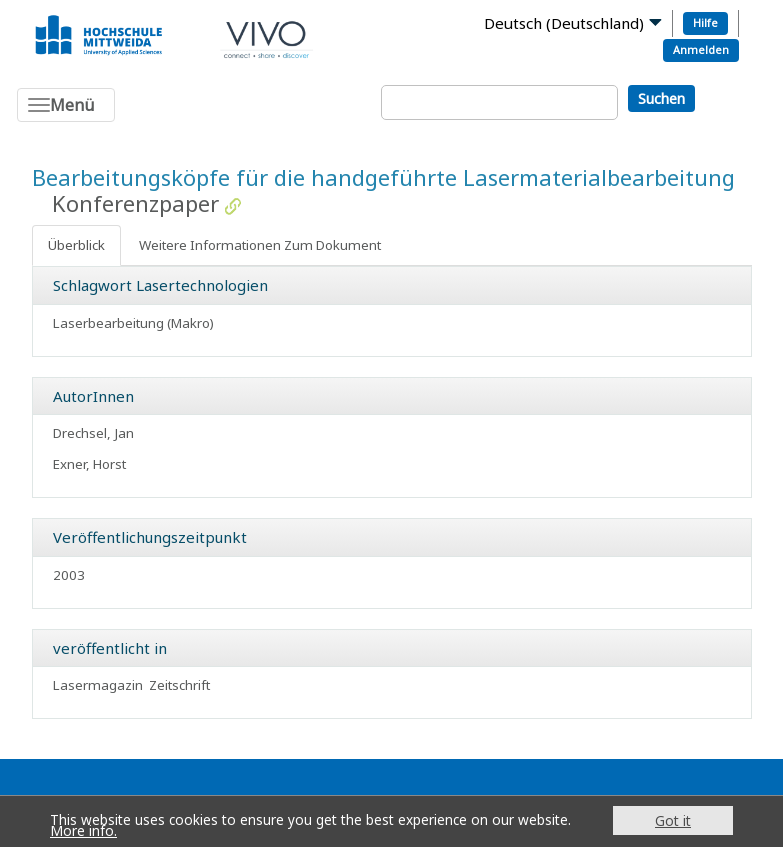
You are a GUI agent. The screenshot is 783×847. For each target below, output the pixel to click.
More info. (83, 830)
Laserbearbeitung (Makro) (133, 323)
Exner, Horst (89, 464)
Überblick (76, 245)
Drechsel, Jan (93, 433)
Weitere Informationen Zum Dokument (260, 245)
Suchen (661, 98)
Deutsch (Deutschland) (564, 23)
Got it (673, 820)
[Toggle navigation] (66, 105)
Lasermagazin (98, 685)
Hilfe (705, 22)
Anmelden (701, 49)
